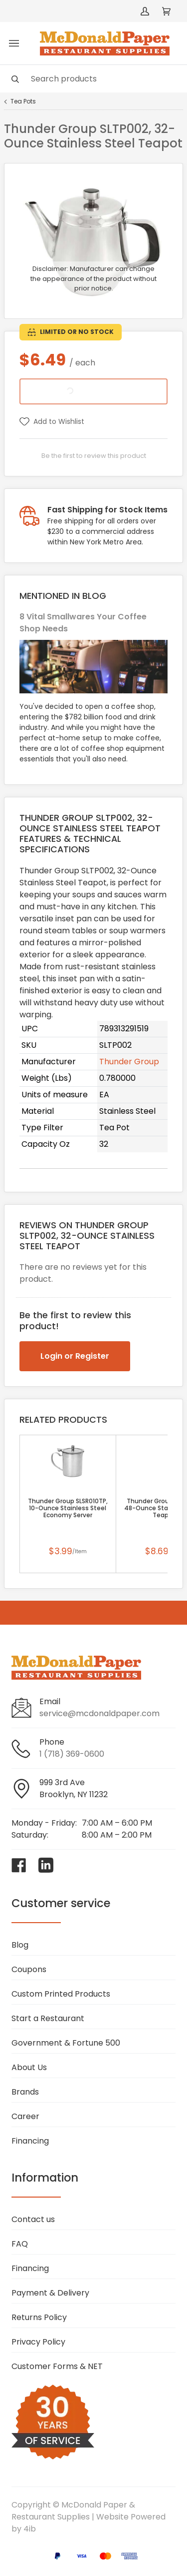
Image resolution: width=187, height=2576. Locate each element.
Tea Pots (23, 101)
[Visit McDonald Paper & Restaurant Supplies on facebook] (18, 1865)
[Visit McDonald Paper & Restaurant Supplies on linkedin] (45, 1865)
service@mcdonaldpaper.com (99, 1713)
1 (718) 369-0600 (71, 1754)
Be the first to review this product (93, 455)
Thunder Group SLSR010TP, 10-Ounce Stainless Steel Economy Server (68, 1508)
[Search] (93, 78)
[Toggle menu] (14, 43)
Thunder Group (129, 1061)
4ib (29, 2529)
